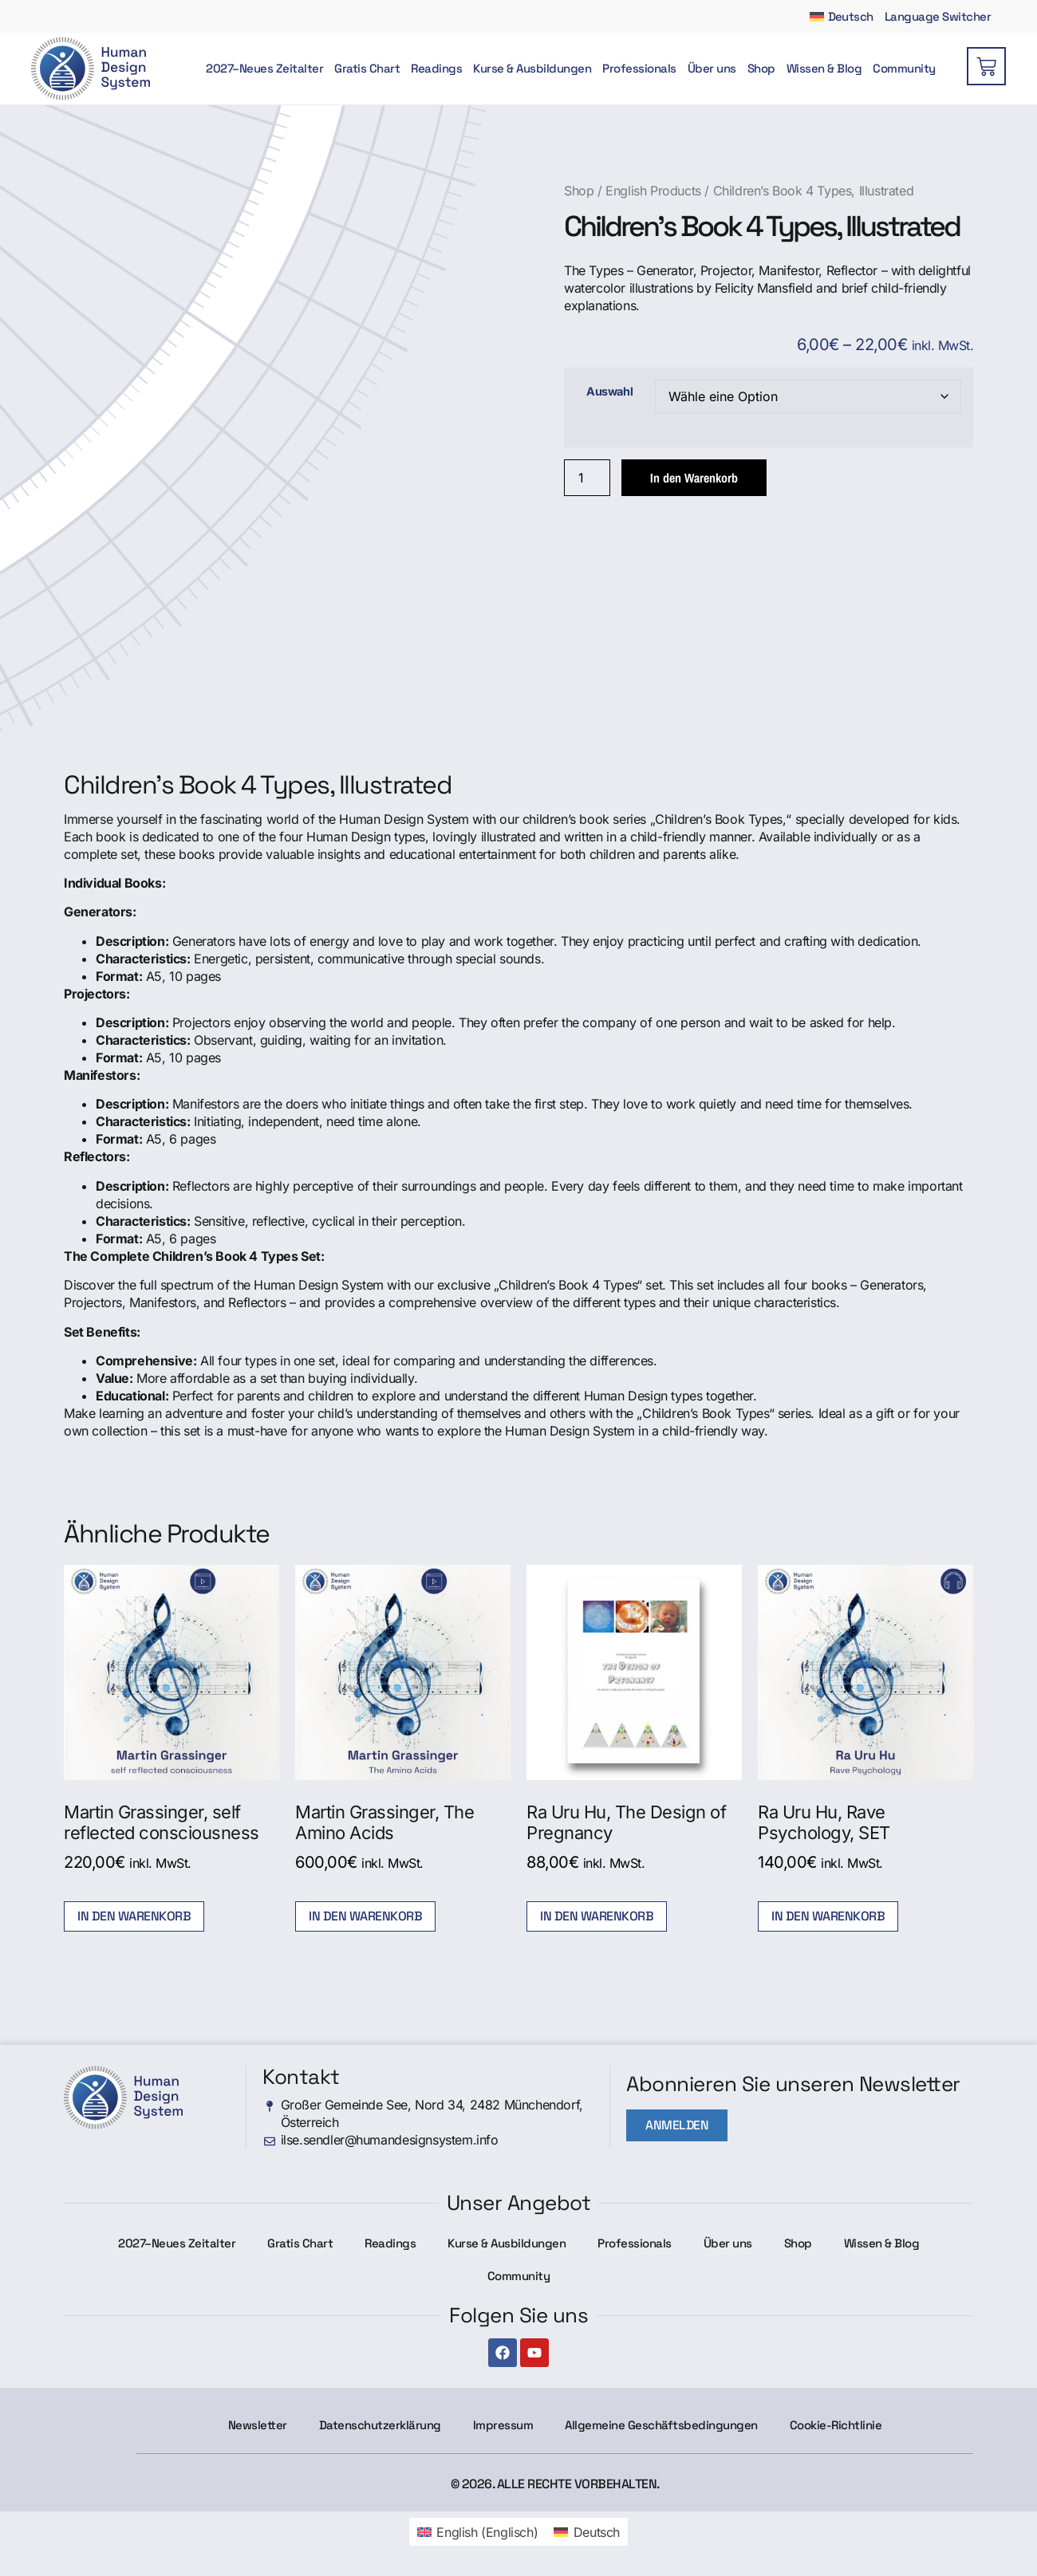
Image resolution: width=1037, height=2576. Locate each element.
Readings (436, 69)
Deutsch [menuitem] (597, 2532)
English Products (653, 191)
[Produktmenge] (587, 477)
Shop (761, 69)
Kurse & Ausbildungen (532, 69)
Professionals (639, 69)
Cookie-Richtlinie (836, 2424)
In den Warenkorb (694, 477)
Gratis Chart (367, 69)
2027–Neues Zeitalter (264, 69)
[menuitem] (841, 16)
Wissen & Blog (824, 69)
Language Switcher (938, 16)
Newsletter (257, 2424)
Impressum (503, 2424)
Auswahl (609, 391)
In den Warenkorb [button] (134, 1916)
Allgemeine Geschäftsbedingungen (661, 2424)
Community (904, 69)
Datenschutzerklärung (380, 2424)
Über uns (712, 69)
